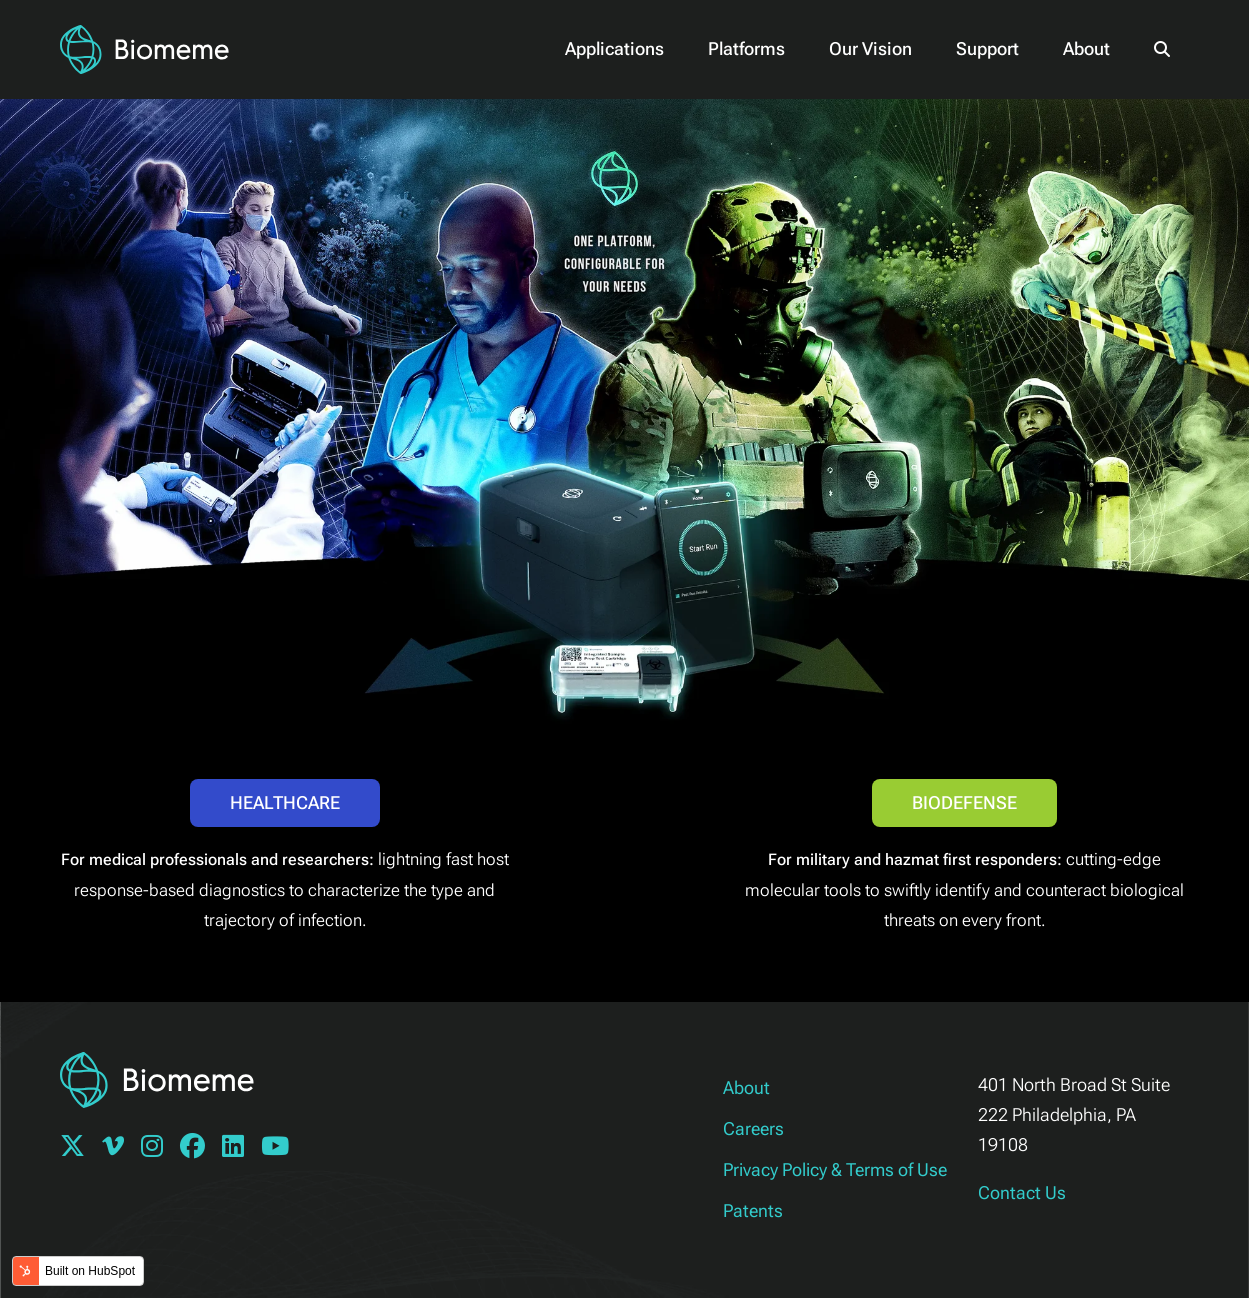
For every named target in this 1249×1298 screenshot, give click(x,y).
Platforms (746, 48)
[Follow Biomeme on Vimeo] (119, 1148)
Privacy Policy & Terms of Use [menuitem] (835, 1169)
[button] (1162, 49)
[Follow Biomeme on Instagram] (158, 1148)
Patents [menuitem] (753, 1210)
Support (987, 48)
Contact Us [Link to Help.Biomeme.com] (1022, 1192)
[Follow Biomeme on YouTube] (281, 1148)
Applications (614, 48)
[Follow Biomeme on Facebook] (199, 1148)
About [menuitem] (746, 1087)
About (1086, 48)
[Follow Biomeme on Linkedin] (239, 1148)
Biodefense (964, 802)
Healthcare (285, 802)
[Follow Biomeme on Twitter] (79, 1148)
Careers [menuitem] (753, 1128)
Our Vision (870, 48)
